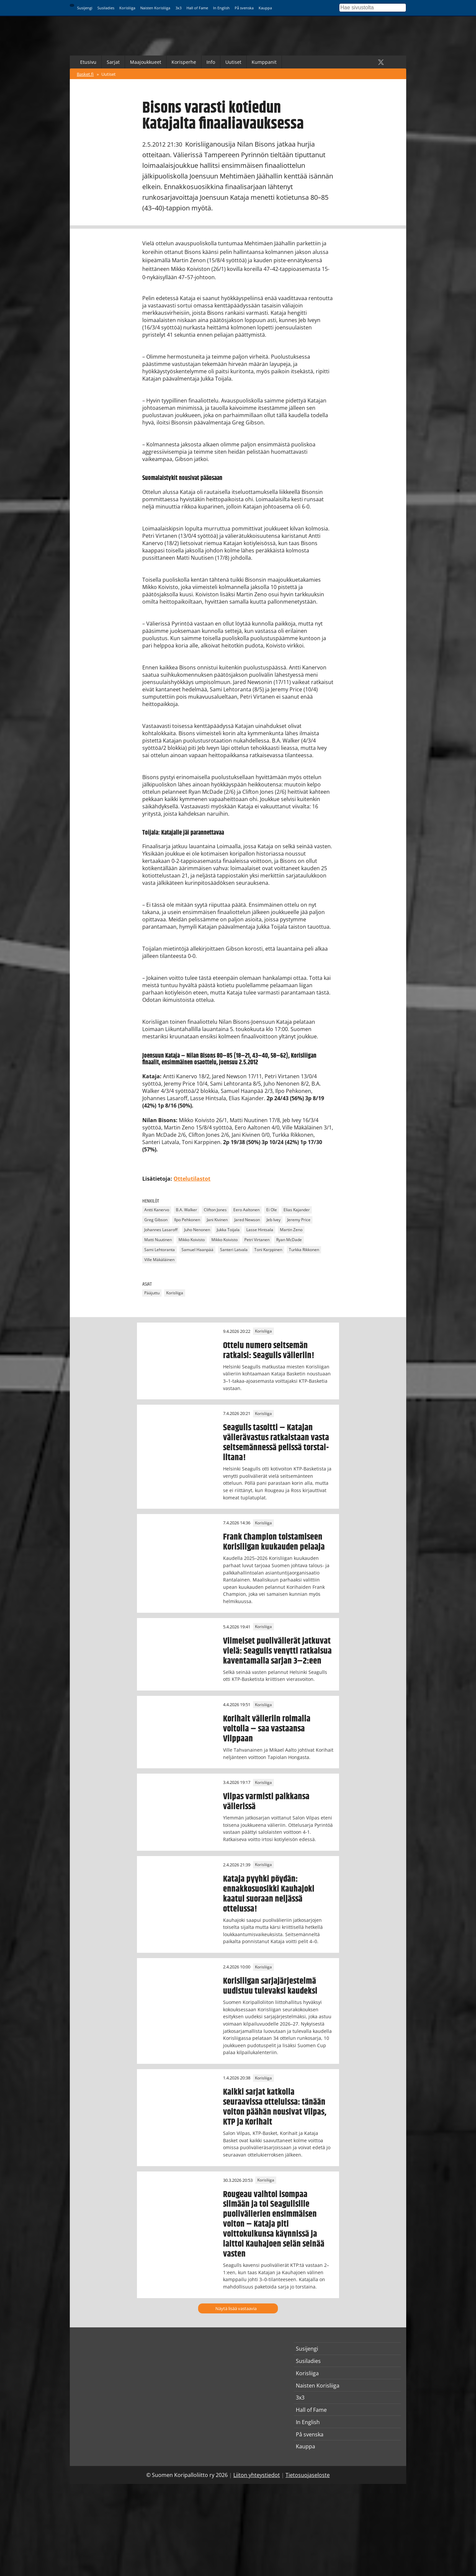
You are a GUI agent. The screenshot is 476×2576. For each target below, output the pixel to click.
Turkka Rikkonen (304, 1249)
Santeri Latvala (234, 1249)
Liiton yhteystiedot (256, 2475)
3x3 (178, 7)
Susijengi (84, 7)
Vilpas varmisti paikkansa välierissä (266, 1802)
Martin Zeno (291, 1229)
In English (221, 7)
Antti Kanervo (156, 1210)
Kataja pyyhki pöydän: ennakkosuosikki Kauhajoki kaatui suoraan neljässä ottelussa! (268, 1894)
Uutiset (233, 62)
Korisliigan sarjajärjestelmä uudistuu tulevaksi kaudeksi (270, 1986)
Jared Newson (247, 1220)
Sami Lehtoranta (159, 1249)
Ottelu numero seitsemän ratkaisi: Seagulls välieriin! (268, 1350)
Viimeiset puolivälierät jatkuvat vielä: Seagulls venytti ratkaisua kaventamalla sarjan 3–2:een (277, 1651)
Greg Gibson (156, 1220)
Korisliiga (127, 7)
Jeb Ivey (274, 1220)
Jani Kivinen (217, 1220)
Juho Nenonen (197, 1229)
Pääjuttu (152, 1293)
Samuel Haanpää (197, 1249)
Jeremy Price (298, 1220)
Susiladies (105, 7)
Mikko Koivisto (191, 1239)
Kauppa (265, 7)
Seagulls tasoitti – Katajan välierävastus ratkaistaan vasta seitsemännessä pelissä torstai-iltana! (276, 1442)
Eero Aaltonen (246, 1210)
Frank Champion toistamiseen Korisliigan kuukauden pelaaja (274, 1542)
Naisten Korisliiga (155, 7)
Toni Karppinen (268, 1249)
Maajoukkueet (145, 62)
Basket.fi (85, 74)
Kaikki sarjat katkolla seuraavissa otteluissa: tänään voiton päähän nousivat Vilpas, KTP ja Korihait (274, 2107)
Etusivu (88, 62)
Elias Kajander (297, 1210)
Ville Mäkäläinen (159, 1259)
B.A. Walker (186, 1210)
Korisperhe (184, 62)
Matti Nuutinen (158, 1239)
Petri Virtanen (257, 1239)
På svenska (244, 7)
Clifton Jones (215, 1210)
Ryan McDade (289, 1239)
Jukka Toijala (228, 1229)
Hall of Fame (197, 7)
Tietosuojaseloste (308, 2475)
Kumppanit (264, 62)
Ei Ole (271, 1210)
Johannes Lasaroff (161, 1229)
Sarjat (113, 62)
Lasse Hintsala (259, 1229)
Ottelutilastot (192, 1178)
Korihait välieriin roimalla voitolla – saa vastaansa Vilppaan (266, 1729)
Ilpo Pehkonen (187, 1220)
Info (210, 62)
